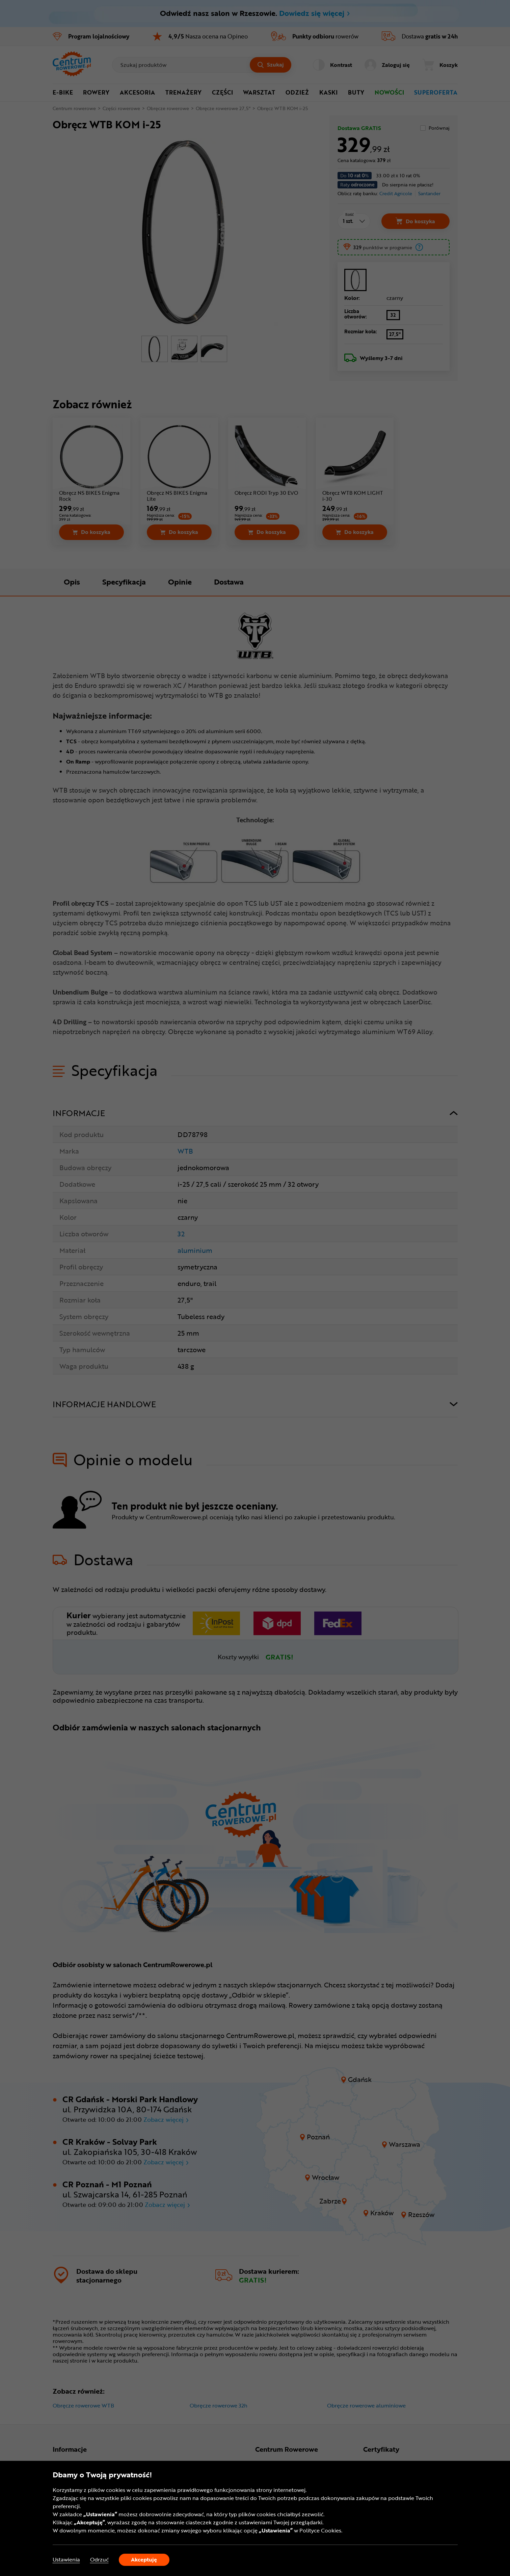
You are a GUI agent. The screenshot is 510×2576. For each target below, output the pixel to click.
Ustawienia (66, 2559)
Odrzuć (99, 2559)
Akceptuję (144, 2559)
